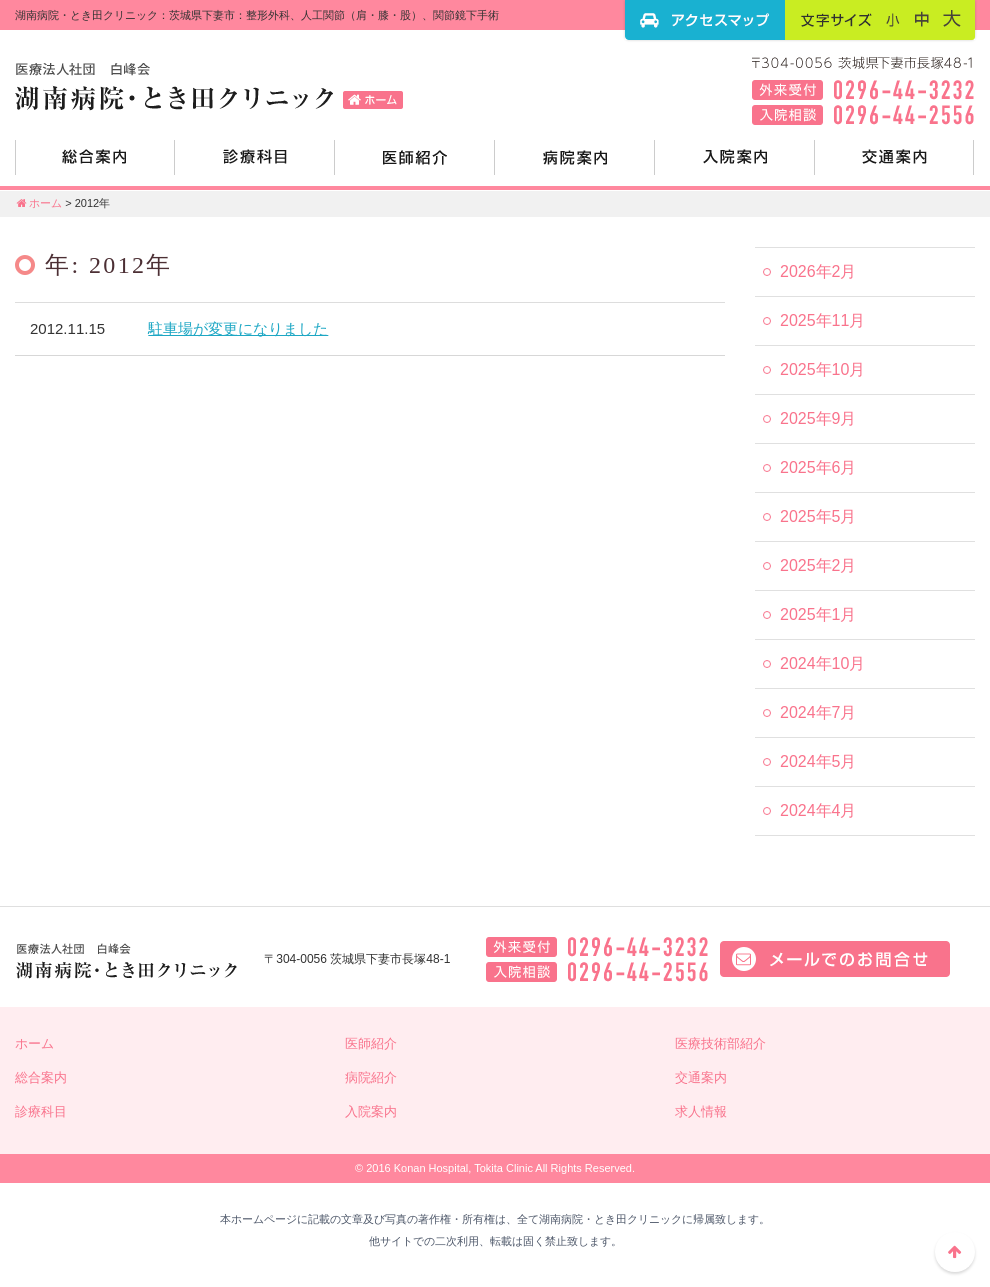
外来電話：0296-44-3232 (597, 947)
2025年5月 (818, 516)
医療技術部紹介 (720, 1043)
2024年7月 (818, 712)
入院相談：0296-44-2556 (597, 972)
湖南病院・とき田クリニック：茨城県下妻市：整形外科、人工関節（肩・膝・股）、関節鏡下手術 (215, 85)
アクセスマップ (705, 20)
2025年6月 (818, 467)
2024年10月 (822, 663)
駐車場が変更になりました (238, 328)
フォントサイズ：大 (952, 19)
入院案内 (735, 165)
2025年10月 (822, 369)
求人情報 (701, 1111)
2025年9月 (818, 418)
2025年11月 (822, 320)
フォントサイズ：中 (922, 19)
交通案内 (895, 165)
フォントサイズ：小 (893, 19)
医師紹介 (415, 165)
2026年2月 (818, 271)
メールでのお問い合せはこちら (835, 959)
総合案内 (95, 165)
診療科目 (255, 165)
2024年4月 (818, 810)
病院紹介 (575, 165)
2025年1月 (818, 614)
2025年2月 (818, 565)
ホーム (38, 203)
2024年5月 (818, 761)
